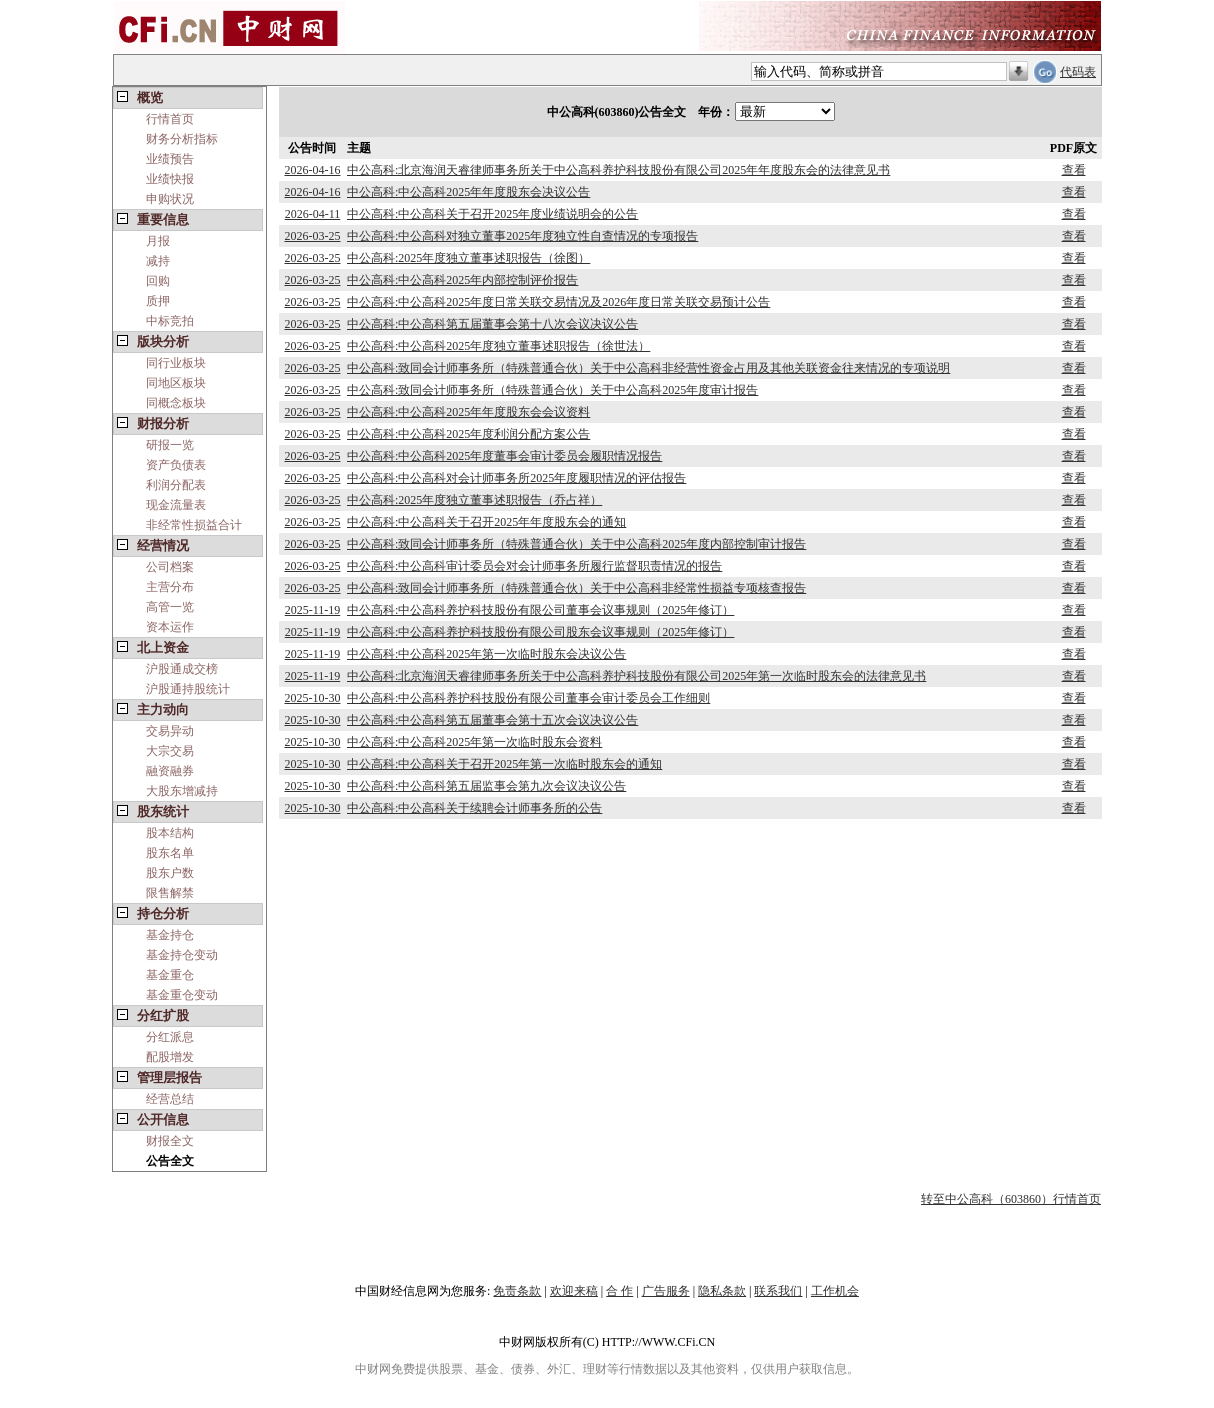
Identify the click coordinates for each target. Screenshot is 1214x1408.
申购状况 (170, 199)
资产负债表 (176, 465)
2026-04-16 (312, 170)
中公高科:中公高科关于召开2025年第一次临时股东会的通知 (504, 764)
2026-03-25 (312, 236)
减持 (158, 261)
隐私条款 (722, 1291)
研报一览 (170, 445)
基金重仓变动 (182, 995)
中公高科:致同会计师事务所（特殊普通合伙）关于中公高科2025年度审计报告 (552, 390)
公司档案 (170, 567)
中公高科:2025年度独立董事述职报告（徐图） (468, 258)
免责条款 (517, 1291)
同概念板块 (176, 403)
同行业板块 (176, 363)
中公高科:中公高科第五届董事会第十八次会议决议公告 (492, 324)
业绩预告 (170, 159)
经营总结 (170, 1099)
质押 (158, 301)
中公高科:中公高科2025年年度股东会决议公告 (468, 192)
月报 (158, 241)
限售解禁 (170, 893)
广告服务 (666, 1291)
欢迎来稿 (574, 1291)
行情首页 (170, 119)
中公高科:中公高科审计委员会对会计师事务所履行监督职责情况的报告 (534, 566)
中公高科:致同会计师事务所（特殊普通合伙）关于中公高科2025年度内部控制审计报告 (576, 544)
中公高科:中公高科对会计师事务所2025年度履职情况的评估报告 (516, 478)
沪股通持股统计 (188, 689)
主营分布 (170, 587)
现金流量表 (176, 505)
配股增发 (170, 1057)
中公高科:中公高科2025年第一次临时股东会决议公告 (486, 654)
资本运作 (170, 627)
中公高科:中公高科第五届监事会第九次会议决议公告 (486, 786)
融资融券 (170, 771)
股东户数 (170, 873)
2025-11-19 (313, 610)
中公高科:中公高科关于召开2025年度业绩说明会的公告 (492, 214)
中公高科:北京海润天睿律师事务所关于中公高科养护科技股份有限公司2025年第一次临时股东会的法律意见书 (636, 676)
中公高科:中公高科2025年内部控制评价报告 (462, 280)
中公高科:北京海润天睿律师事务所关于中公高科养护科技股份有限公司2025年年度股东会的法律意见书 (618, 170)
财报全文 (170, 1141)
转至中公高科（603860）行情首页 (1011, 1199)
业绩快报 (170, 179)
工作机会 (835, 1291)
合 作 (619, 1291)
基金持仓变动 (182, 955)
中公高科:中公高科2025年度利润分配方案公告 (468, 434)
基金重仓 (170, 975)
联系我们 (778, 1291)
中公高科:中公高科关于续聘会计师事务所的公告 (474, 808)
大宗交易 (170, 751)
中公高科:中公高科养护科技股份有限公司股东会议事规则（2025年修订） (540, 632)
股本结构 (170, 833)
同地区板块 (176, 383)
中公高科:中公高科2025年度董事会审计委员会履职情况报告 (504, 456)
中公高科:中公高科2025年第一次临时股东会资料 (474, 742)
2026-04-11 (313, 214)
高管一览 (170, 607)
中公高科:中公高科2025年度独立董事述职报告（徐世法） (498, 346)
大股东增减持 (182, 791)
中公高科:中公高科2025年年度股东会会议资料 (468, 412)
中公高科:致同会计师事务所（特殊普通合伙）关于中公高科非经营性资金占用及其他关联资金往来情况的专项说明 (648, 368)
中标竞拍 (170, 321)
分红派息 (170, 1037)
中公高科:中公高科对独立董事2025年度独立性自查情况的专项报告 (522, 236)
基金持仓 (170, 935)
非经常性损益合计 (194, 525)
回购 (158, 281)
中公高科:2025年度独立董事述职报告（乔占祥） (474, 500)
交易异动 (170, 731)
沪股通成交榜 (182, 669)
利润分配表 (176, 485)
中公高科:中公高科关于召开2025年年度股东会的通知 (486, 522)
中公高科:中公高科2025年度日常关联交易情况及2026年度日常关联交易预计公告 (558, 302)
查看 (1074, 170)
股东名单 (170, 853)
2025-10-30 (312, 698)
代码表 (1078, 72)
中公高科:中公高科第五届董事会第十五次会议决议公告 (492, 720)
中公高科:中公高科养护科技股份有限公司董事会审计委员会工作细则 (528, 698)
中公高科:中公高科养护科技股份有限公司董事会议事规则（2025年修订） (540, 610)
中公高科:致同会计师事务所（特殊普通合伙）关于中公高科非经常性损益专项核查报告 (576, 588)
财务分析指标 (182, 139)
